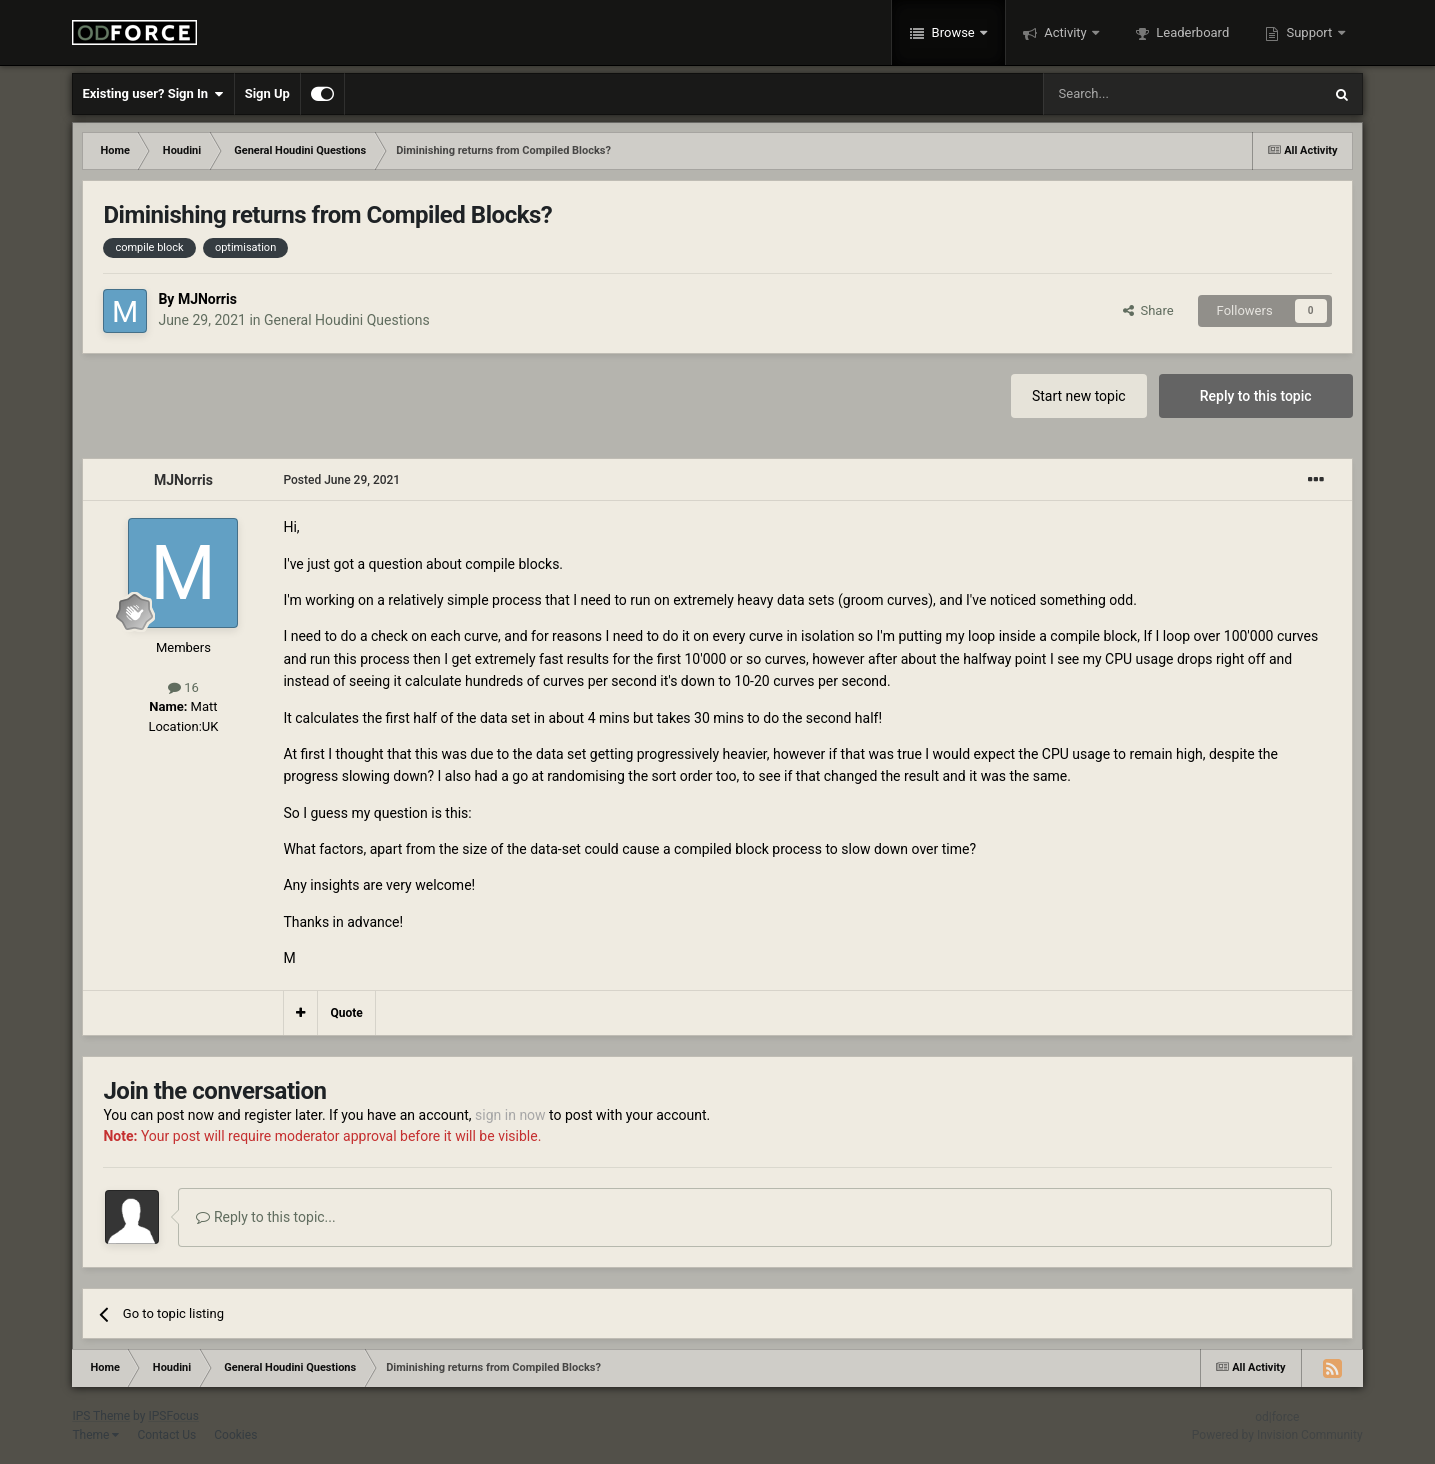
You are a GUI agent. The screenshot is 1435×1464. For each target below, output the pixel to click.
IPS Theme (101, 1416)
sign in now (510, 1115)
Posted (341, 480)
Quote (346, 1013)
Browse (953, 32)
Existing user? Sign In (152, 94)
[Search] (1135, 94)
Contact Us (166, 1435)
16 (183, 687)
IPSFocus (173, 1416)
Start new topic (1079, 396)
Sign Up (267, 93)
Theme (95, 1435)
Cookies (235, 1435)
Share (1148, 310)
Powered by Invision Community (1277, 1435)
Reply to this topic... (265, 1217)
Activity (1065, 32)
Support (1309, 32)
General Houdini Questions (347, 320)
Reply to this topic (1256, 396)
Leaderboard (1191, 32)
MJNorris (207, 299)
